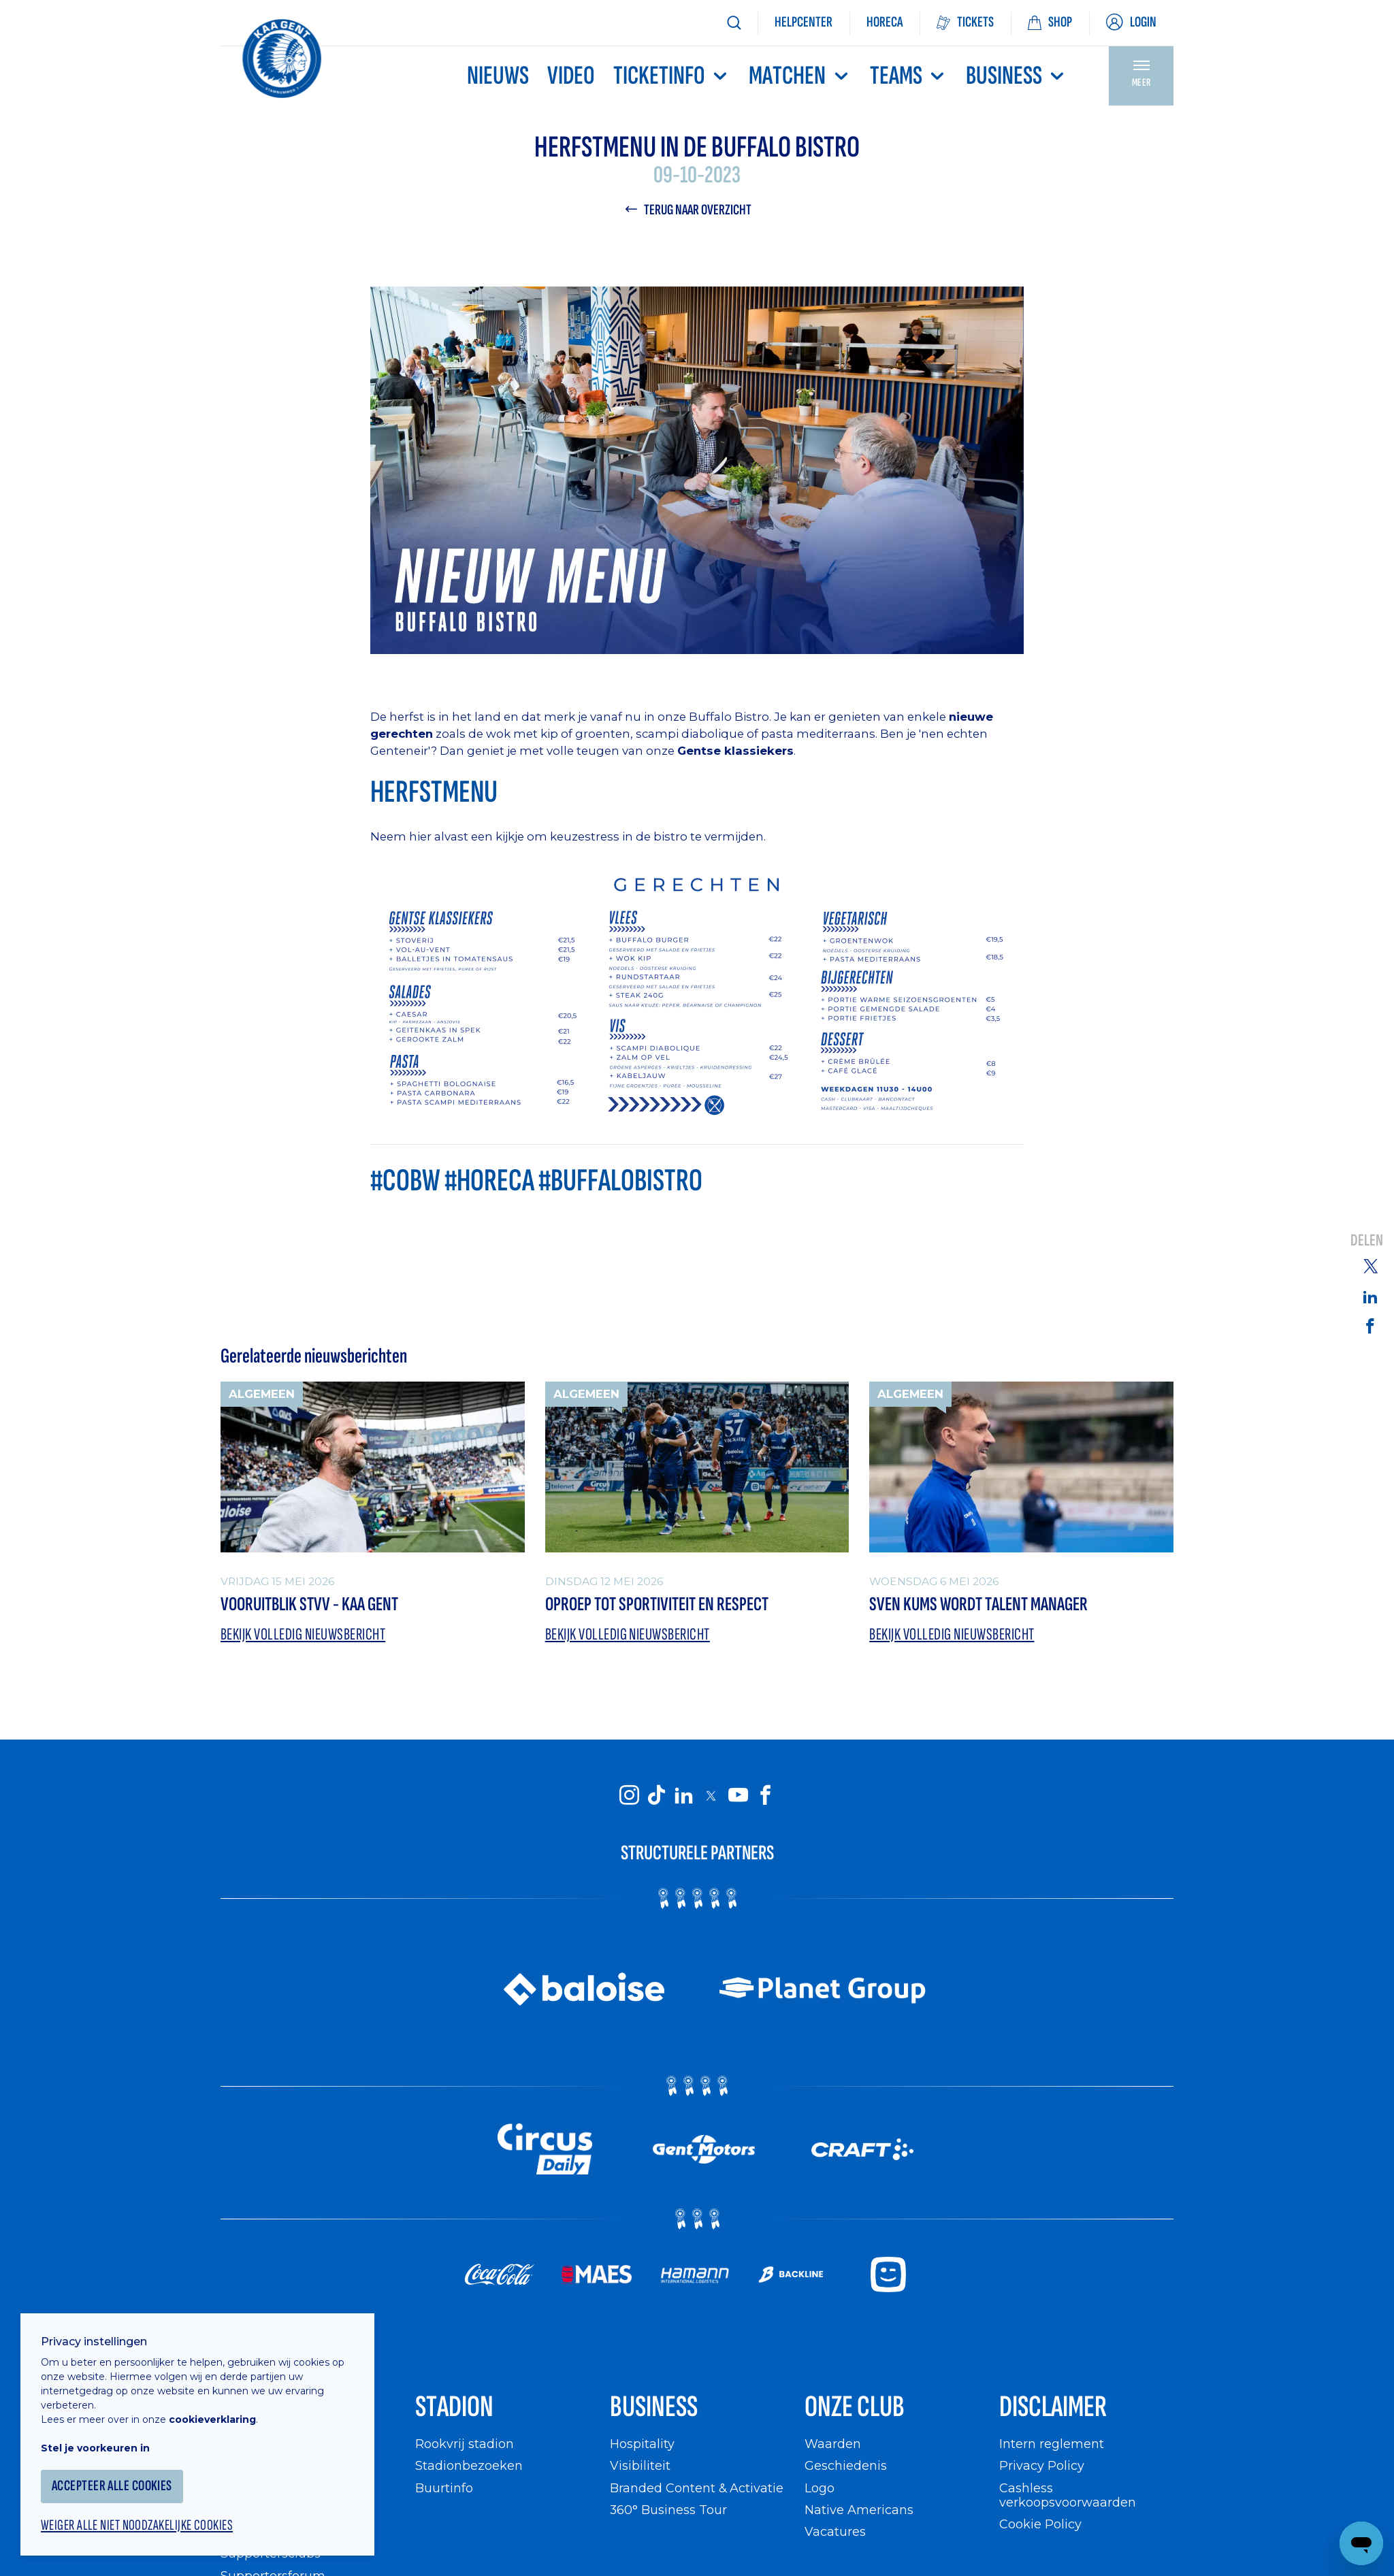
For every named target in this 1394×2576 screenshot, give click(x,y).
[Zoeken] (734, 23)
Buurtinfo (444, 2488)
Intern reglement (1051, 2443)
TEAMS (908, 76)
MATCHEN (800, 76)
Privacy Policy (1041, 2465)
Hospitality (642, 2443)
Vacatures (835, 2531)
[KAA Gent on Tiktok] (656, 1794)
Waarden (833, 2443)
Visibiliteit (640, 2465)
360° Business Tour (668, 2509)
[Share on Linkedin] (1370, 1296)
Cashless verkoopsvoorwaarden (1067, 2495)
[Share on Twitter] (1370, 1265)
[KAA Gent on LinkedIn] (683, 1794)
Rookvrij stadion (464, 2443)
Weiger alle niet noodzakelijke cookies (137, 2525)
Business (1016, 76)
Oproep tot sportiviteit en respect (656, 1604)
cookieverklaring (212, 2419)
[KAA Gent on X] (710, 1795)
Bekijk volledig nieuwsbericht (303, 1634)
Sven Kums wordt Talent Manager (978, 1604)
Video (571, 76)
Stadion (454, 2407)
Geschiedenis (846, 2465)
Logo (819, 2488)
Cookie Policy (1040, 2524)
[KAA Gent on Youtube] (738, 1794)
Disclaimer (1053, 2407)
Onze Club (855, 2407)
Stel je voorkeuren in (95, 2448)
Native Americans (859, 2509)
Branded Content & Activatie (696, 2488)
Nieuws (498, 76)
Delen (1366, 1240)
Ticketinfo (671, 76)
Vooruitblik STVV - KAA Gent (309, 1604)
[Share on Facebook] (1370, 1325)
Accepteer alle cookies (112, 2486)
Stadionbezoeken (469, 2465)
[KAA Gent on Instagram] (629, 1794)
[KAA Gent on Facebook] (765, 1794)
